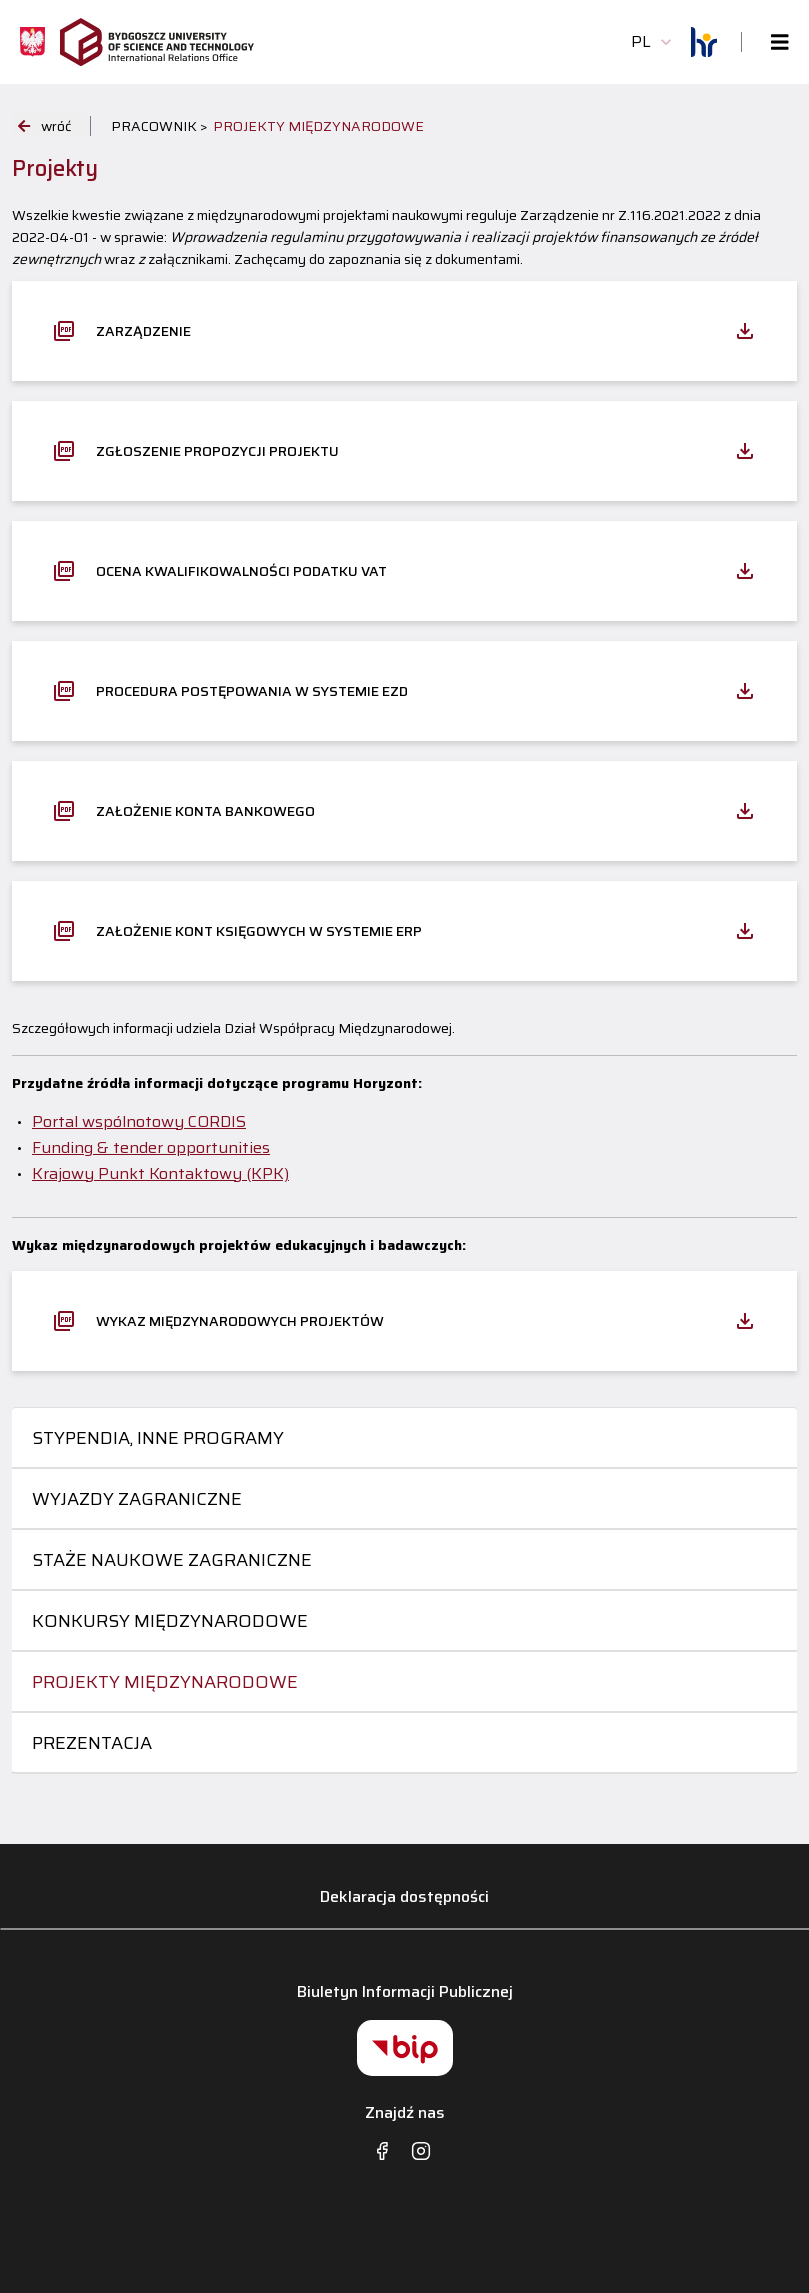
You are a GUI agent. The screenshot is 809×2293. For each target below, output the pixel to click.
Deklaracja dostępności (404, 1896)
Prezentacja (92, 1743)
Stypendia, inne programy (158, 1438)
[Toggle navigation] (774, 42)
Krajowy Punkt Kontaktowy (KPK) (160, 1173)
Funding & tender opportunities (151, 1147)
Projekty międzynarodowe (165, 1682)
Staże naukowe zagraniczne (172, 1560)
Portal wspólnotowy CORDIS (139, 1121)
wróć (44, 126)
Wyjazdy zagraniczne (137, 1499)
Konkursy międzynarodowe (170, 1621)
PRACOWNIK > (159, 126)
